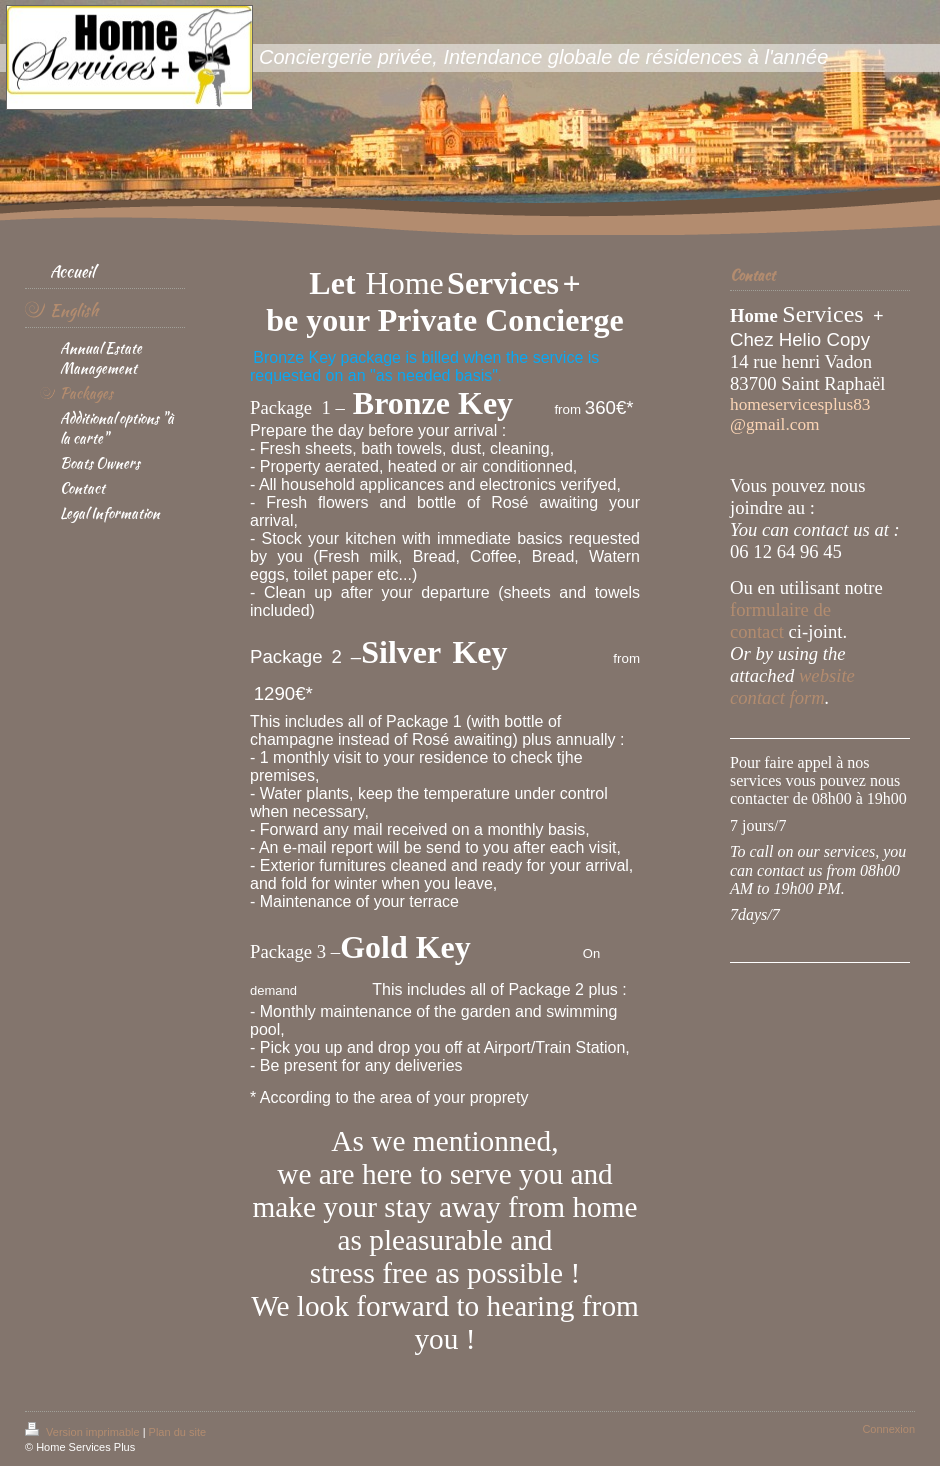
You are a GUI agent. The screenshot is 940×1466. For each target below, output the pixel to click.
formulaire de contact (780, 620)
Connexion (888, 1429)
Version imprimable (84, 1432)
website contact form (792, 686)
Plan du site (177, 1432)
